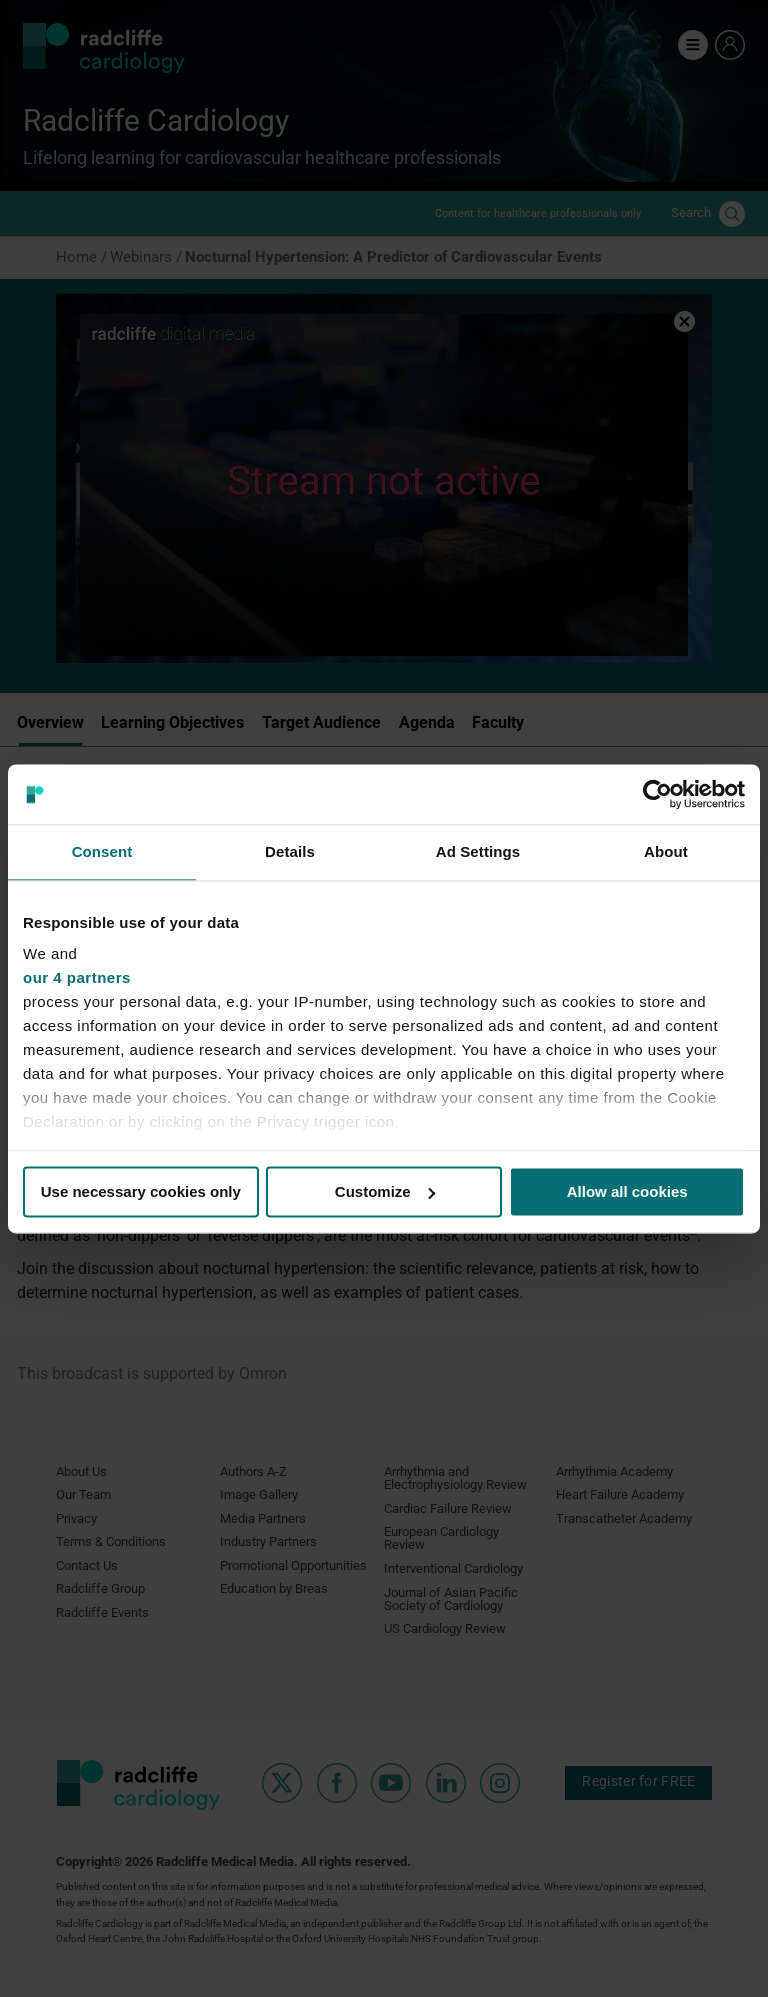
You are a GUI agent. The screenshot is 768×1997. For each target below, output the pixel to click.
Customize (385, 1191)
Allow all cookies (627, 1191)
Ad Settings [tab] (478, 851)
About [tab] (666, 851)
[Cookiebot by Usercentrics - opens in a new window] (657, 794)
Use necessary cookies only (141, 1191)
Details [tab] (290, 851)
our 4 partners (77, 977)
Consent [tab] (102, 851)
